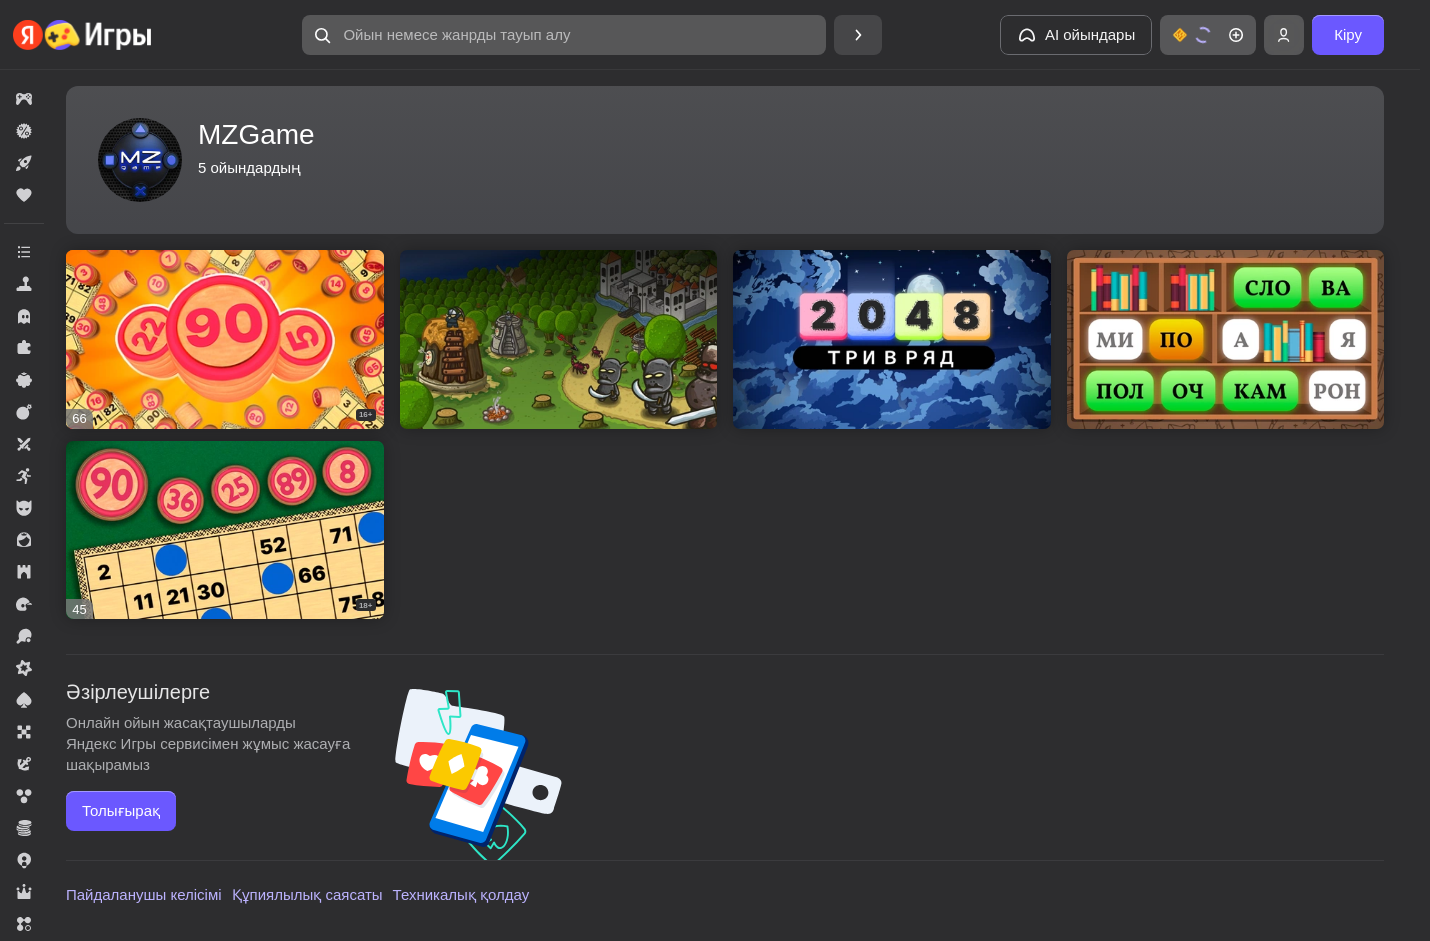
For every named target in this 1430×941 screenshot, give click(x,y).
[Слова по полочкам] (1226, 339)
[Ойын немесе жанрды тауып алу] (564, 35)
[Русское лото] (225, 339)
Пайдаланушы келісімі (144, 894)
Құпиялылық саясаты (307, 894)
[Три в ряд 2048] (892, 339)
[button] (564, 35)
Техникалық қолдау (461, 894)
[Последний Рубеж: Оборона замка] (559, 339)
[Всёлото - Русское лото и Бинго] (225, 530)
